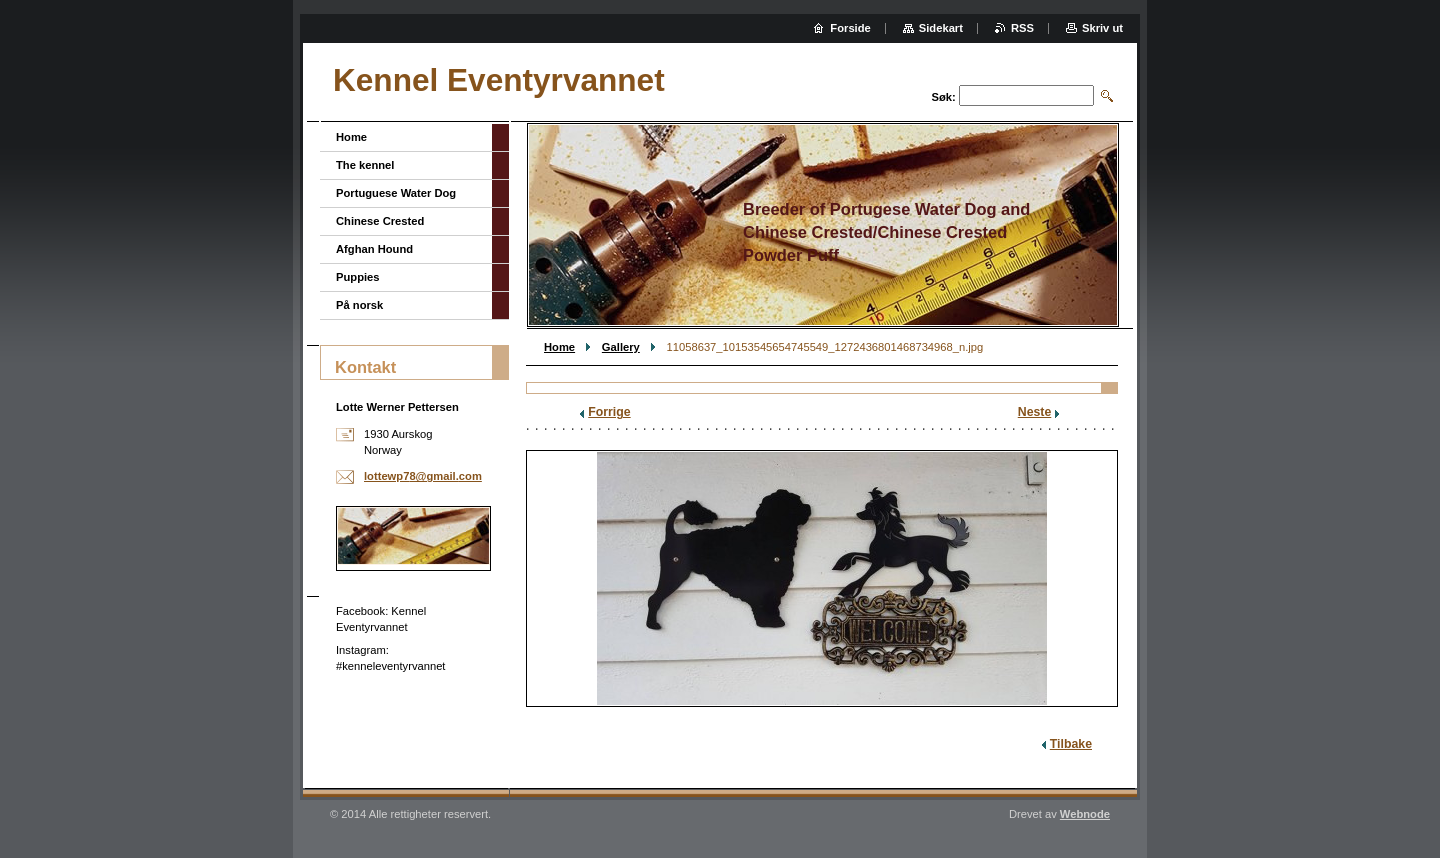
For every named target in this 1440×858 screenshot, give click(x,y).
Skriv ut (1102, 28)
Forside (850, 28)
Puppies (358, 277)
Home (559, 347)
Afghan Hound (374, 249)
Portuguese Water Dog (396, 193)
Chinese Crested (380, 221)
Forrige (609, 412)
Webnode (1085, 814)
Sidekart (941, 28)
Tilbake (1071, 744)
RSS (1022, 28)
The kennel (365, 165)
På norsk (359, 305)
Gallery (621, 347)
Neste (1035, 412)
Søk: (944, 97)
